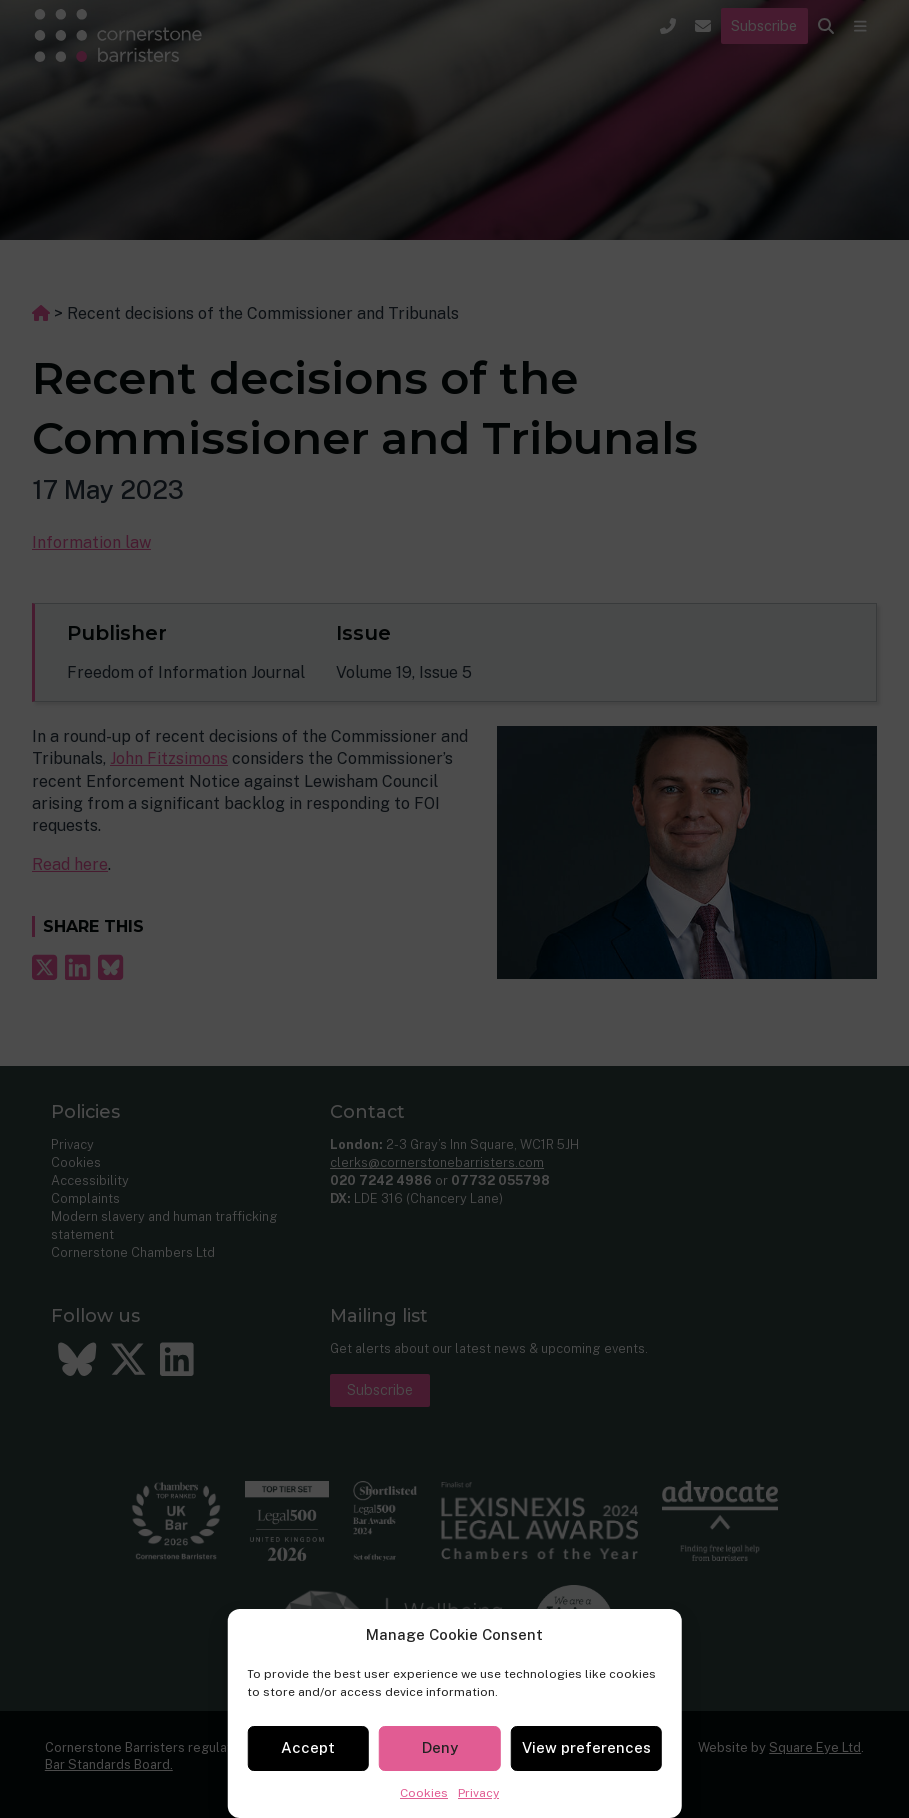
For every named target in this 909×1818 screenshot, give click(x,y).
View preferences (586, 1747)
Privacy (478, 1793)
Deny (440, 1747)
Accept (308, 1747)
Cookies (424, 1793)
